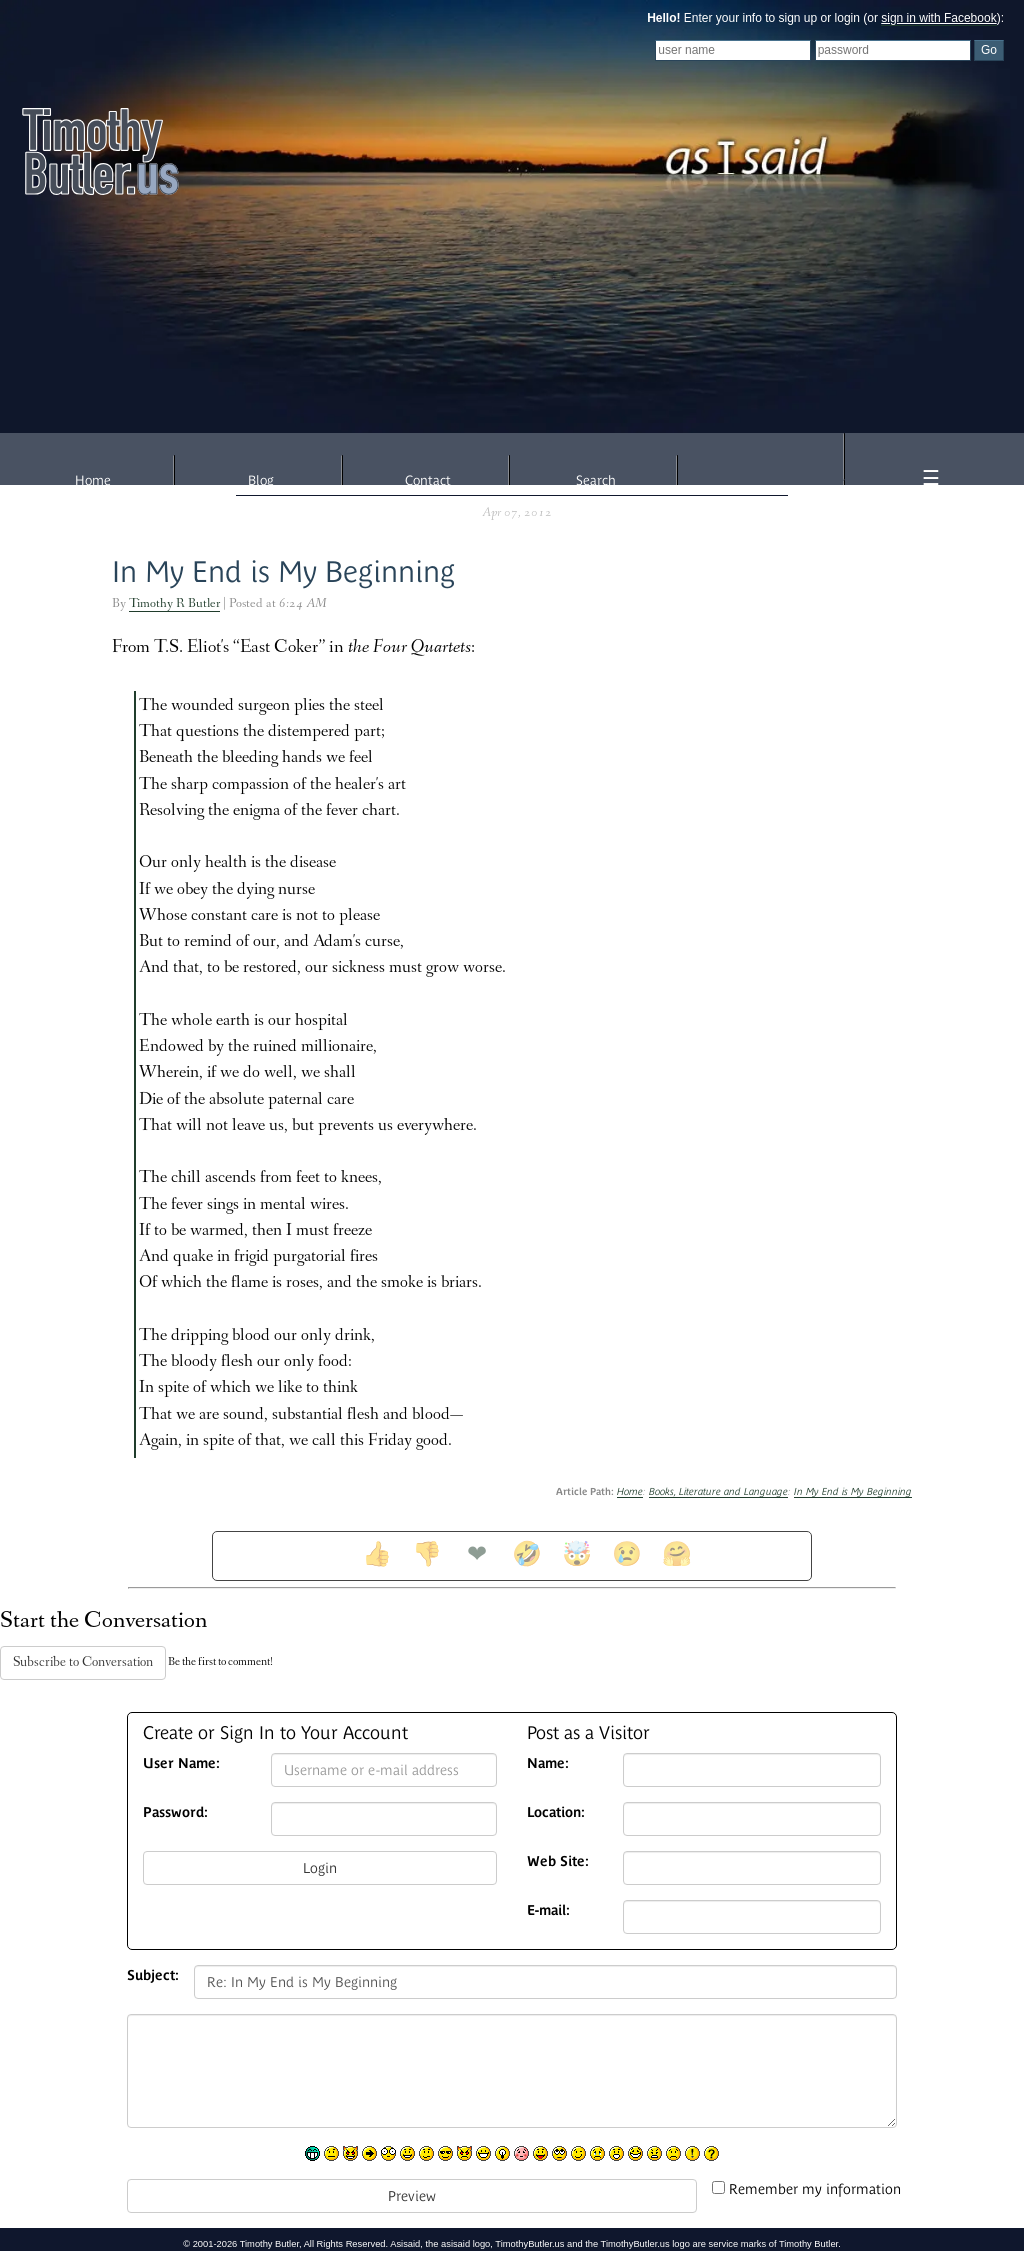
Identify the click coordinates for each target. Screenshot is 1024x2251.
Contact (428, 480)
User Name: (181, 1763)
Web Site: (558, 1861)
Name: (548, 1763)
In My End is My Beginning (283, 571)
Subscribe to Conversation (83, 1663)
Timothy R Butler (174, 604)
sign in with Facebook (938, 18)
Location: (556, 1812)
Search (596, 480)
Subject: (153, 1975)
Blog (261, 480)
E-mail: (548, 1910)
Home (93, 480)
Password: (175, 1812)
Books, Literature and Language (718, 1491)
